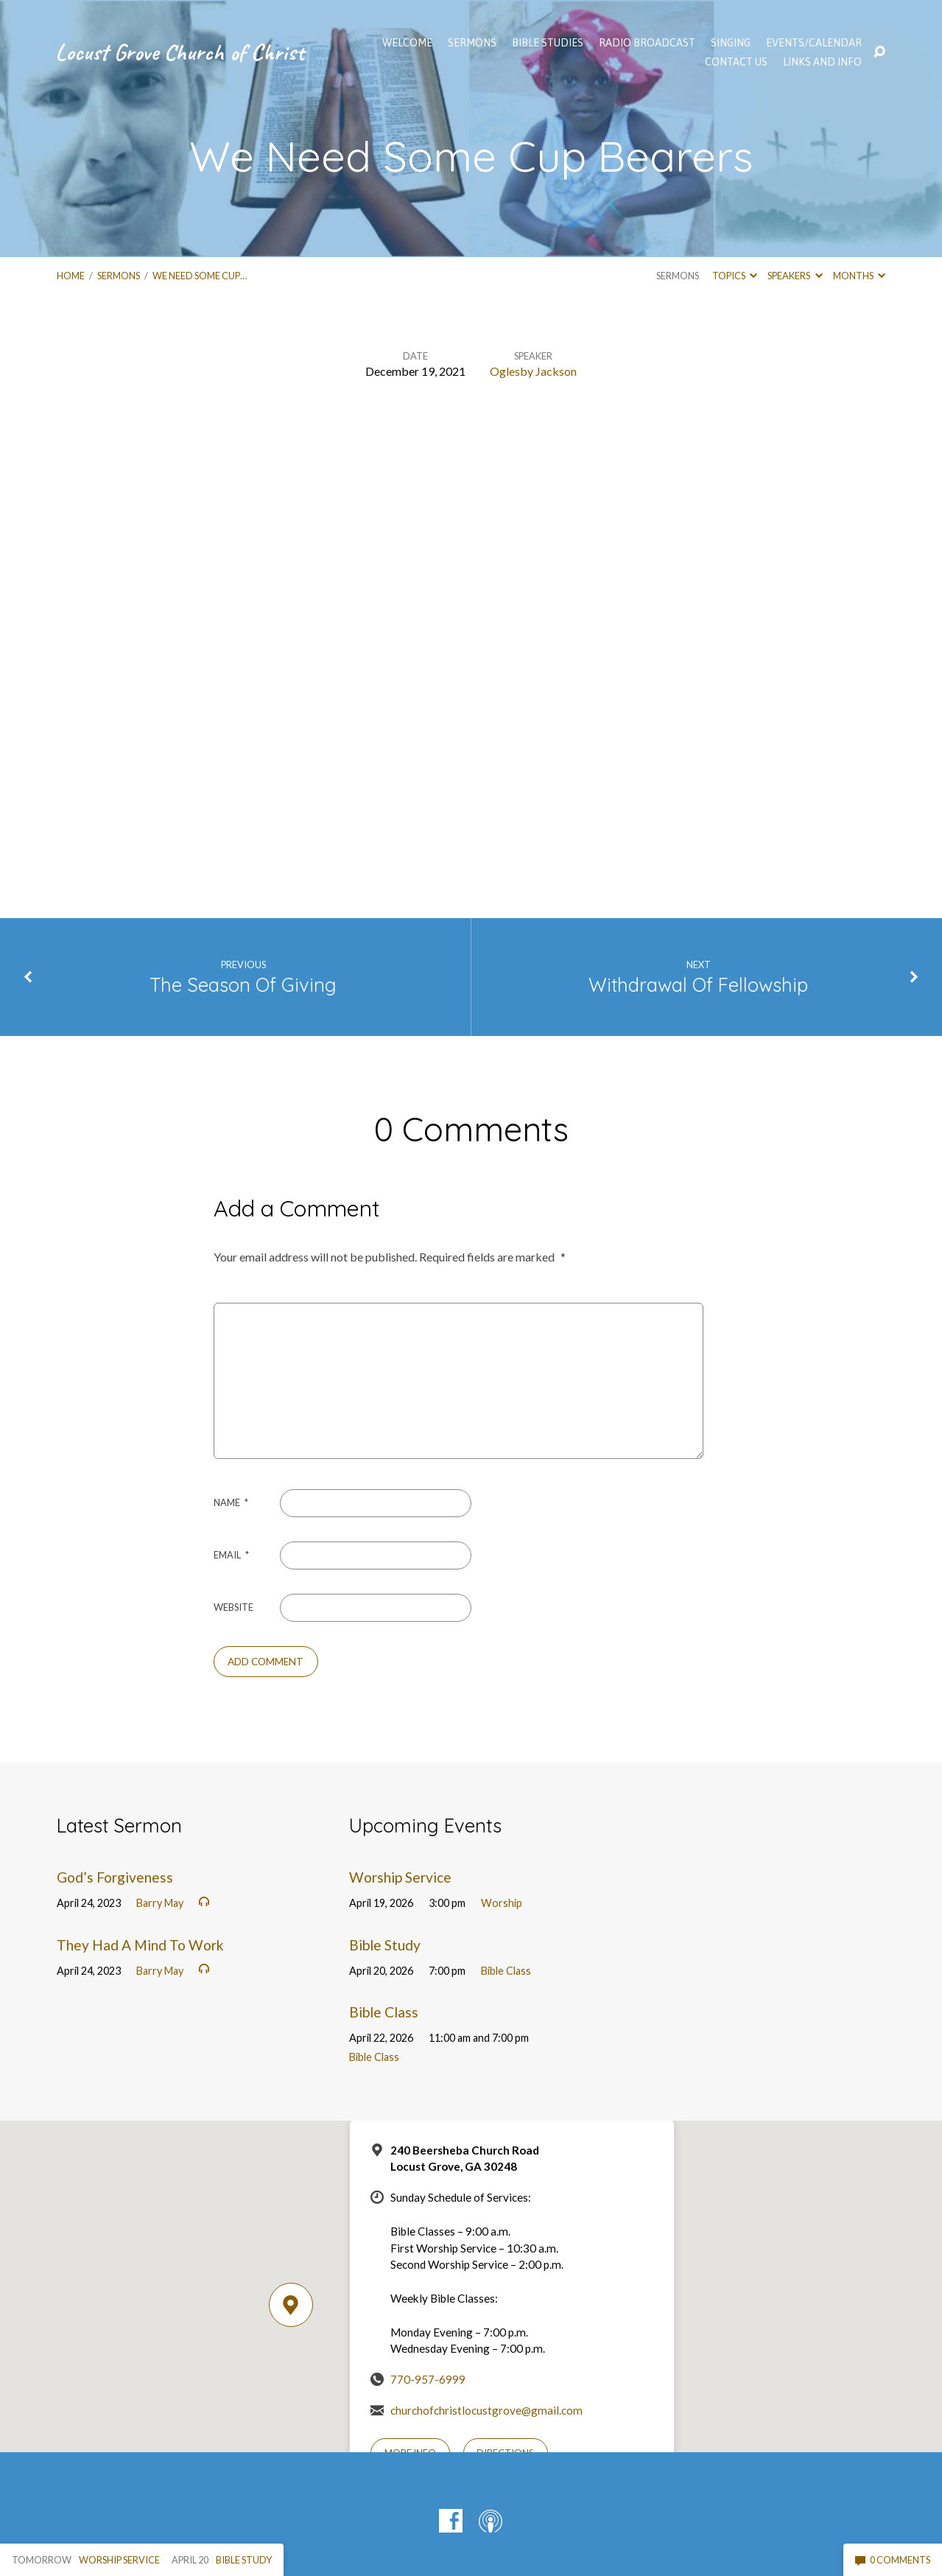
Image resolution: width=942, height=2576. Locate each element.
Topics (734, 275)
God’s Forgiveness (115, 1877)
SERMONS (472, 43)
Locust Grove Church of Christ (179, 52)
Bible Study (385, 1944)
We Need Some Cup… (199, 275)
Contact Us (736, 62)
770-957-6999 (427, 2379)
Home (71, 275)
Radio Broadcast (647, 43)
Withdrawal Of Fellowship (698, 984)
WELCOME (407, 43)
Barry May (159, 1903)
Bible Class (506, 1970)
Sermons (118, 275)
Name (231, 1502)
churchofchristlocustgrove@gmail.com (486, 2410)
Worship (501, 1903)
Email (231, 1555)
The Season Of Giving (243, 984)
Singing (731, 43)
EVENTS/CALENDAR (814, 43)
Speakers (794, 275)
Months (859, 275)
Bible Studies (547, 43)
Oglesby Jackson (533, 371)
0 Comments (892, 2560)
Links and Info (822, 62)
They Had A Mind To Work (140, 1944)
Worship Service (400, 1877)
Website (233, 1607)
